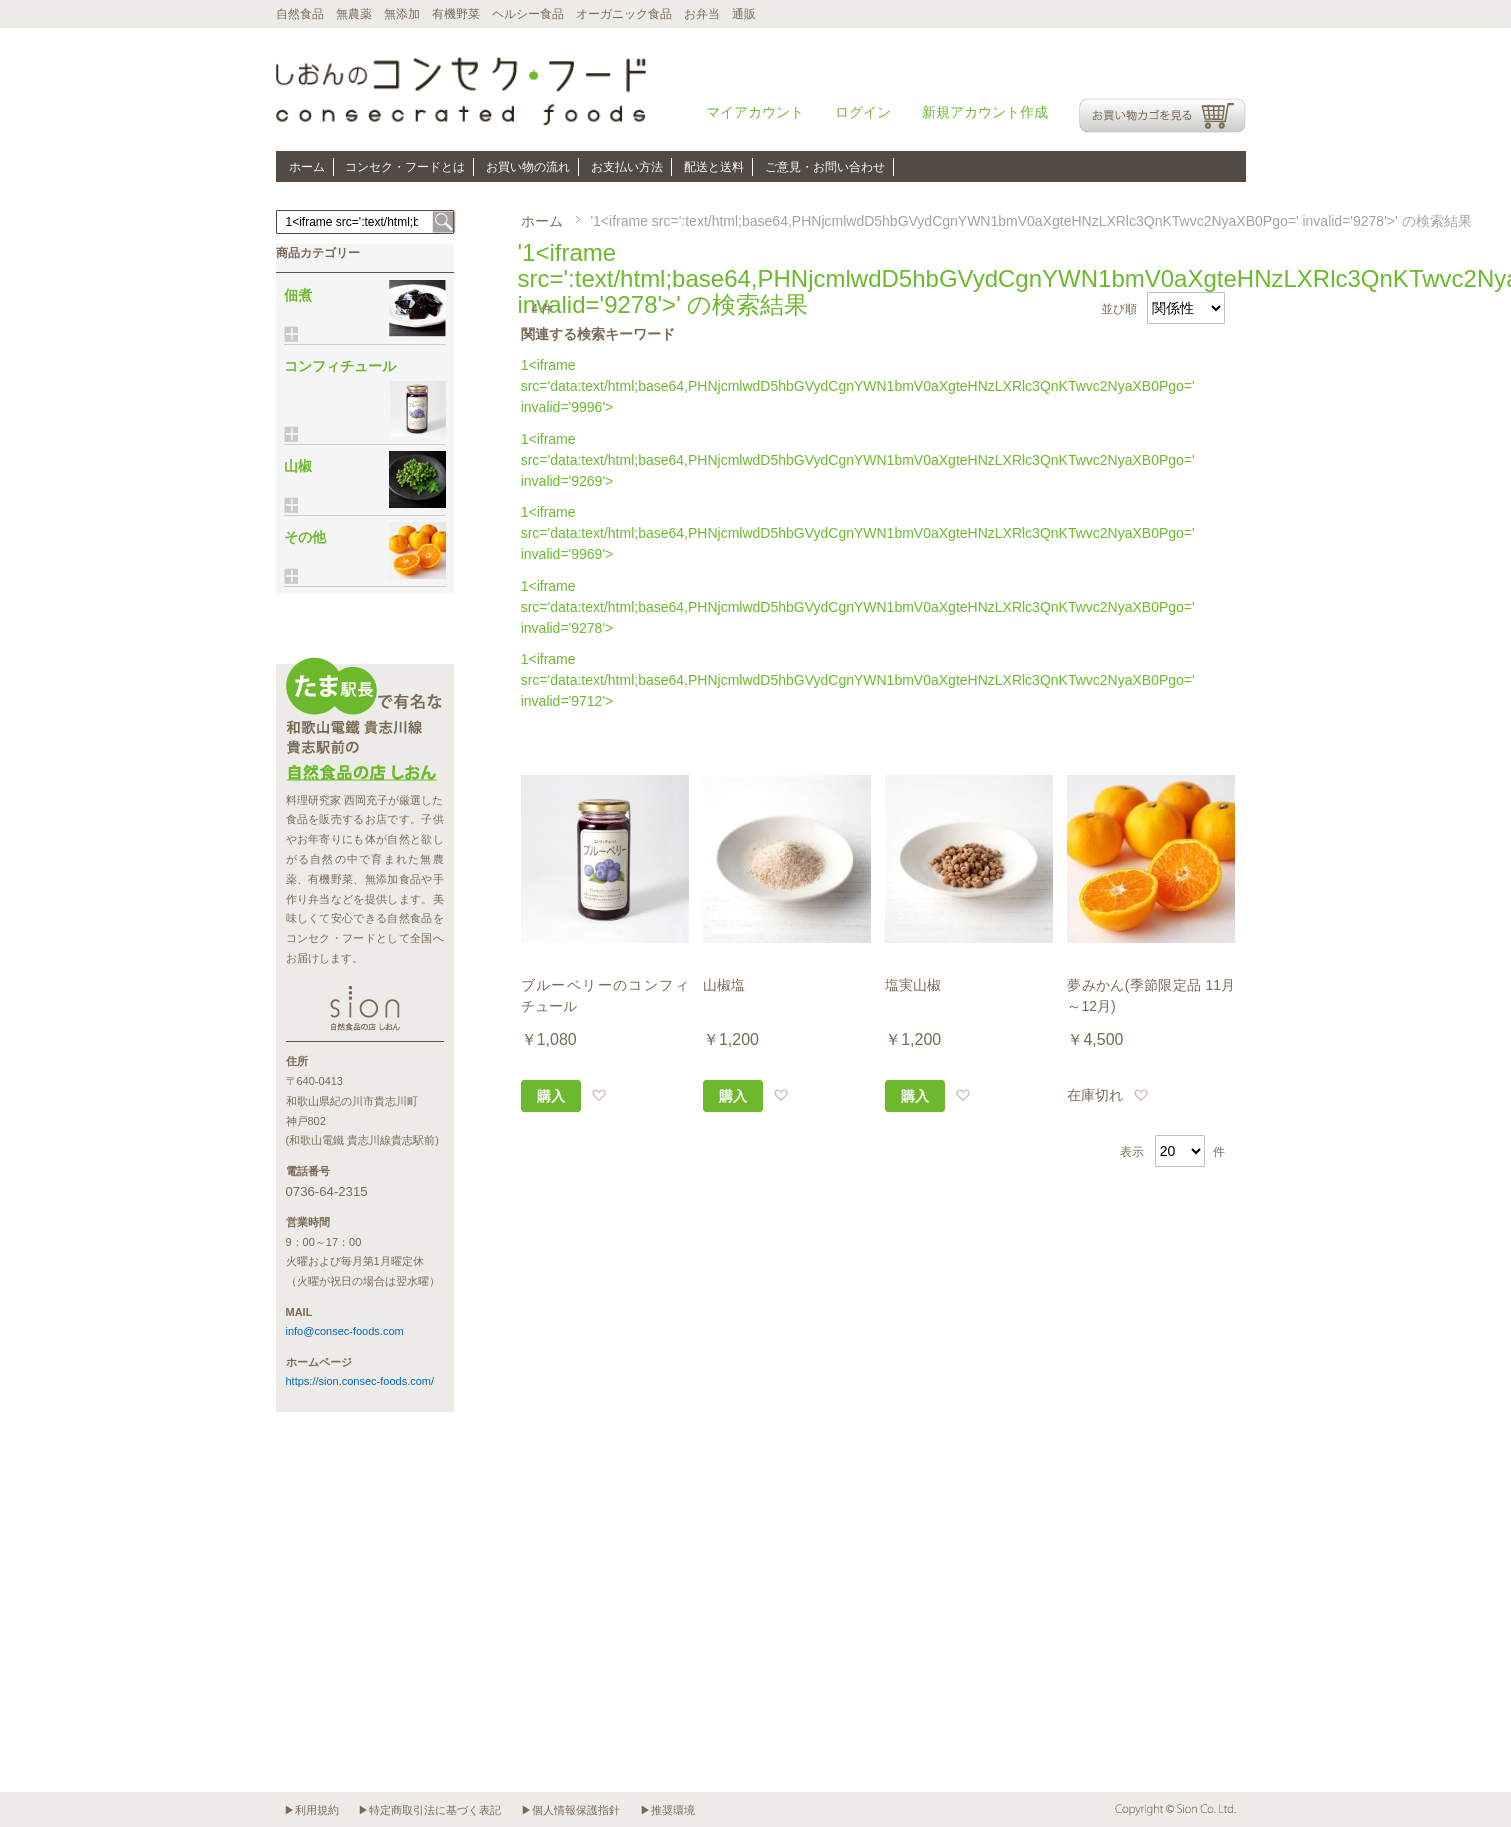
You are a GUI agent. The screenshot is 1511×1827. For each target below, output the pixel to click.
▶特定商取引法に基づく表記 (429, 1810)
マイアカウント (755, 112)
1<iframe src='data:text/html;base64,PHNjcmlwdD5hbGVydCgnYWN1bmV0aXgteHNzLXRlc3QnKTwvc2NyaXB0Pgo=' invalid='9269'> (858, 460)
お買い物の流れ (528, 167)
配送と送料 (714, 167)
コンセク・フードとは (405, 167)
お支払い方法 (627, 167)
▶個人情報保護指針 (570, 1810)
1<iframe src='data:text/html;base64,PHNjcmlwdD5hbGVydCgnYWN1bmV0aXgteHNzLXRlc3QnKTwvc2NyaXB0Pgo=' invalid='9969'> (858, 533)
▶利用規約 (311, 1810)
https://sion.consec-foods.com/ (360, 1381)
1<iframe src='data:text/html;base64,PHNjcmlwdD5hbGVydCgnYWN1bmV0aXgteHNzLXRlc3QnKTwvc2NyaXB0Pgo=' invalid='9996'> (858, 386)
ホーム (307, 167)
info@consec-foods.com (345, 1331)
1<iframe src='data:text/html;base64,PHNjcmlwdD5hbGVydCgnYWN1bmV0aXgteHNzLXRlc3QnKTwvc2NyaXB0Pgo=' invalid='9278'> (858, 607)
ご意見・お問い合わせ (825, 167)
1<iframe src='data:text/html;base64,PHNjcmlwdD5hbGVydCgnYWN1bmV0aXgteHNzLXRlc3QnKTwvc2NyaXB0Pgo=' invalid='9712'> (858, 680)
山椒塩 (724, 985)
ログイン (863, 112)
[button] (598, 1095)
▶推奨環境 (667, 1810)
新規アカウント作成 (985, 112)
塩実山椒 (913, 985)
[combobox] (365, 222)
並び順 (1119, 309)
